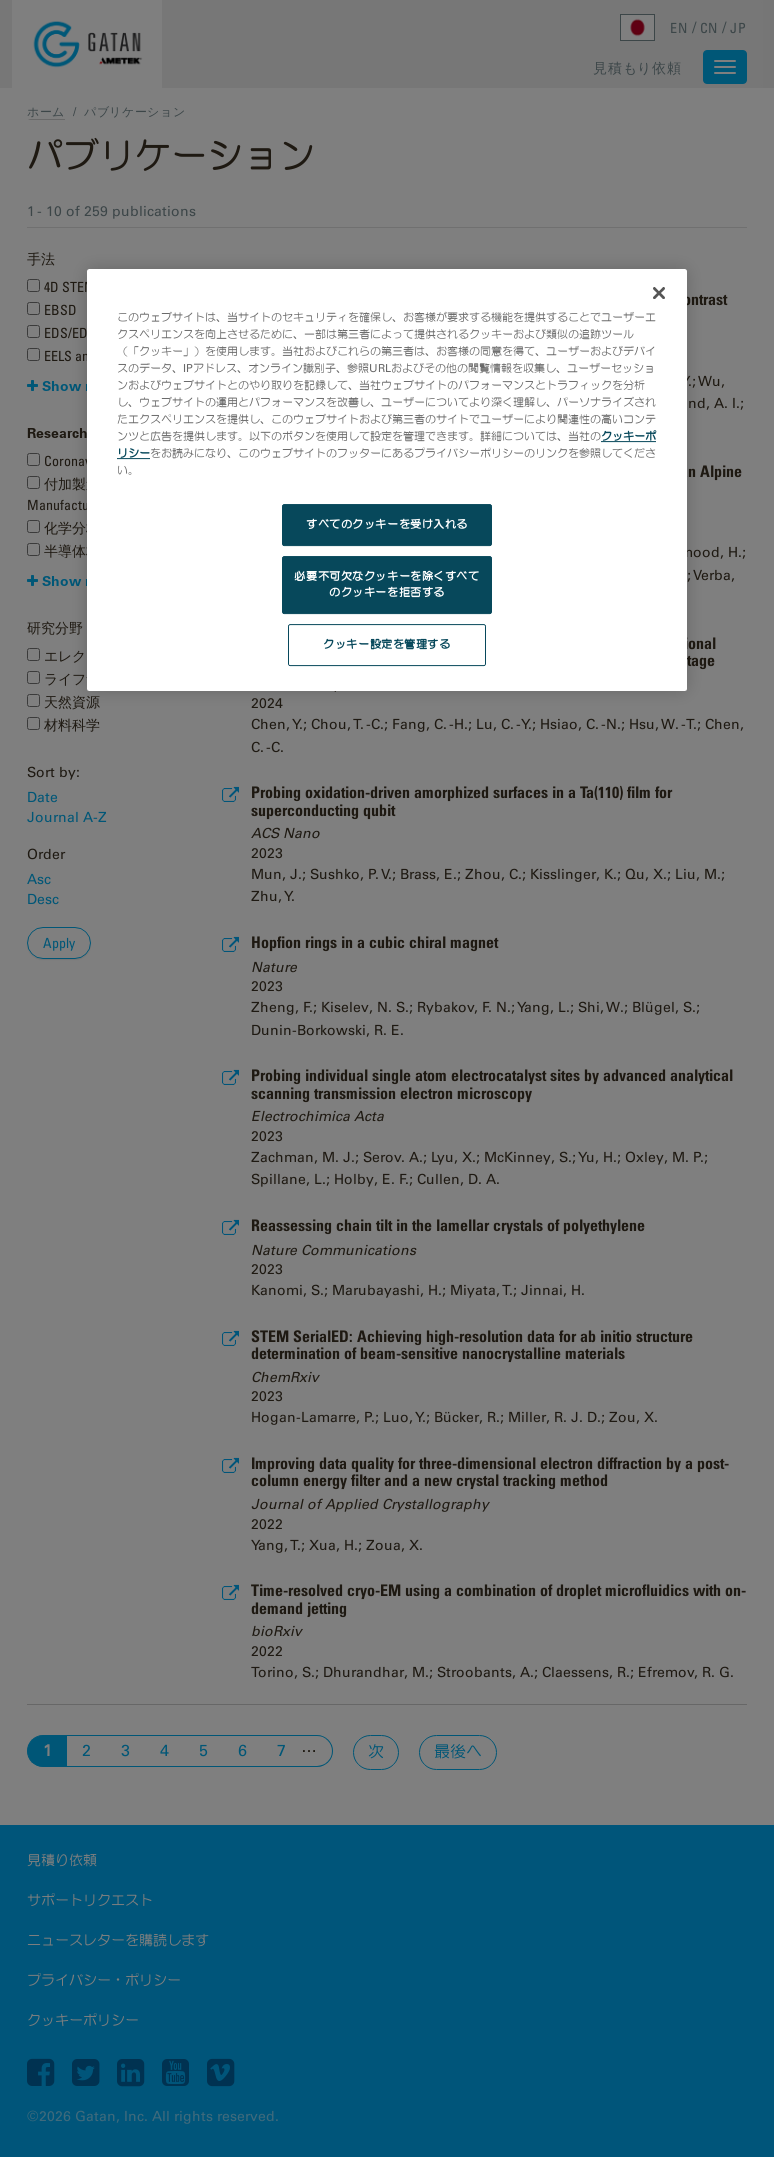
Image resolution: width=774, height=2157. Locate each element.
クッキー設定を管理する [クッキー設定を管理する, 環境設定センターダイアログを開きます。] (386, 644)
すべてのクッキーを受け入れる (387, 524)
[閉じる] (659, 293)
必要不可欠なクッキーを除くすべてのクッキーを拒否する (386, 584)
